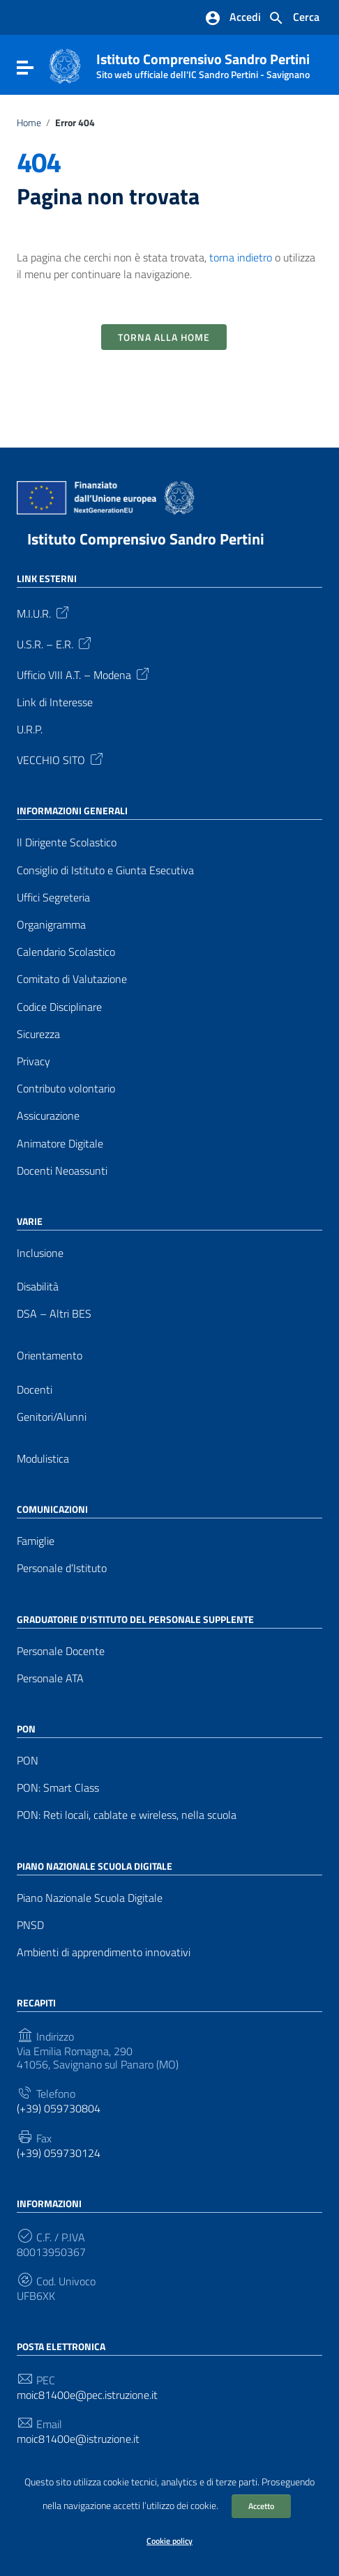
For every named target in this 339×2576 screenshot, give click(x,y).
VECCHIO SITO (61, 758)
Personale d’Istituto (62, 1568)
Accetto (261, 2506)
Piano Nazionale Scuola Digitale (90, 1898)
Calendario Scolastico (66, 952)
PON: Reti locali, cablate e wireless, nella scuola (126, 1815)
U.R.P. (30, 729)
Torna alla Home (164, 337)
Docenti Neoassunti (62, 1171)
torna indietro (240, 257)
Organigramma (51, 924)
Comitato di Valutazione (72, 979)
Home (29, 122)
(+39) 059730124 (58, 2153)
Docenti (34, 1389)
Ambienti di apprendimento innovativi (103, 1952)
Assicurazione (48, 1115)
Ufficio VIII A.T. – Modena (84, 673)
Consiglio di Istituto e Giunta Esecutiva (105, 870)
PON (27, 1760)
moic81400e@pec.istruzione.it (87, 2395)
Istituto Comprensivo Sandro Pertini (203, 63)
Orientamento (49, 1355)
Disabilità (38, 1286)
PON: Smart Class (58, 1787)
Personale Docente (61, 1651)
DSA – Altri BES (54, 1313)
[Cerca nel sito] (293, 18)
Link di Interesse (55, 702)
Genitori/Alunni (51, 1417)
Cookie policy (169, 2540)
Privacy (33, 1061)
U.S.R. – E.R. (55, 642)
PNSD (30, 1925)
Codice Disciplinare (59, 1007)
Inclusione (40, 1253)
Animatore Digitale (60, 1143)
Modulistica (43, 1458)
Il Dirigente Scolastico (66, 842)
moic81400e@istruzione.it (78, 2439)
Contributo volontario (66, 1088)
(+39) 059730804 (58, 2108)
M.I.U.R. (44, 612)
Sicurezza (38, 1034)
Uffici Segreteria (53, 897)
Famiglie (35, 1541)
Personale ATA (50, 1678)
